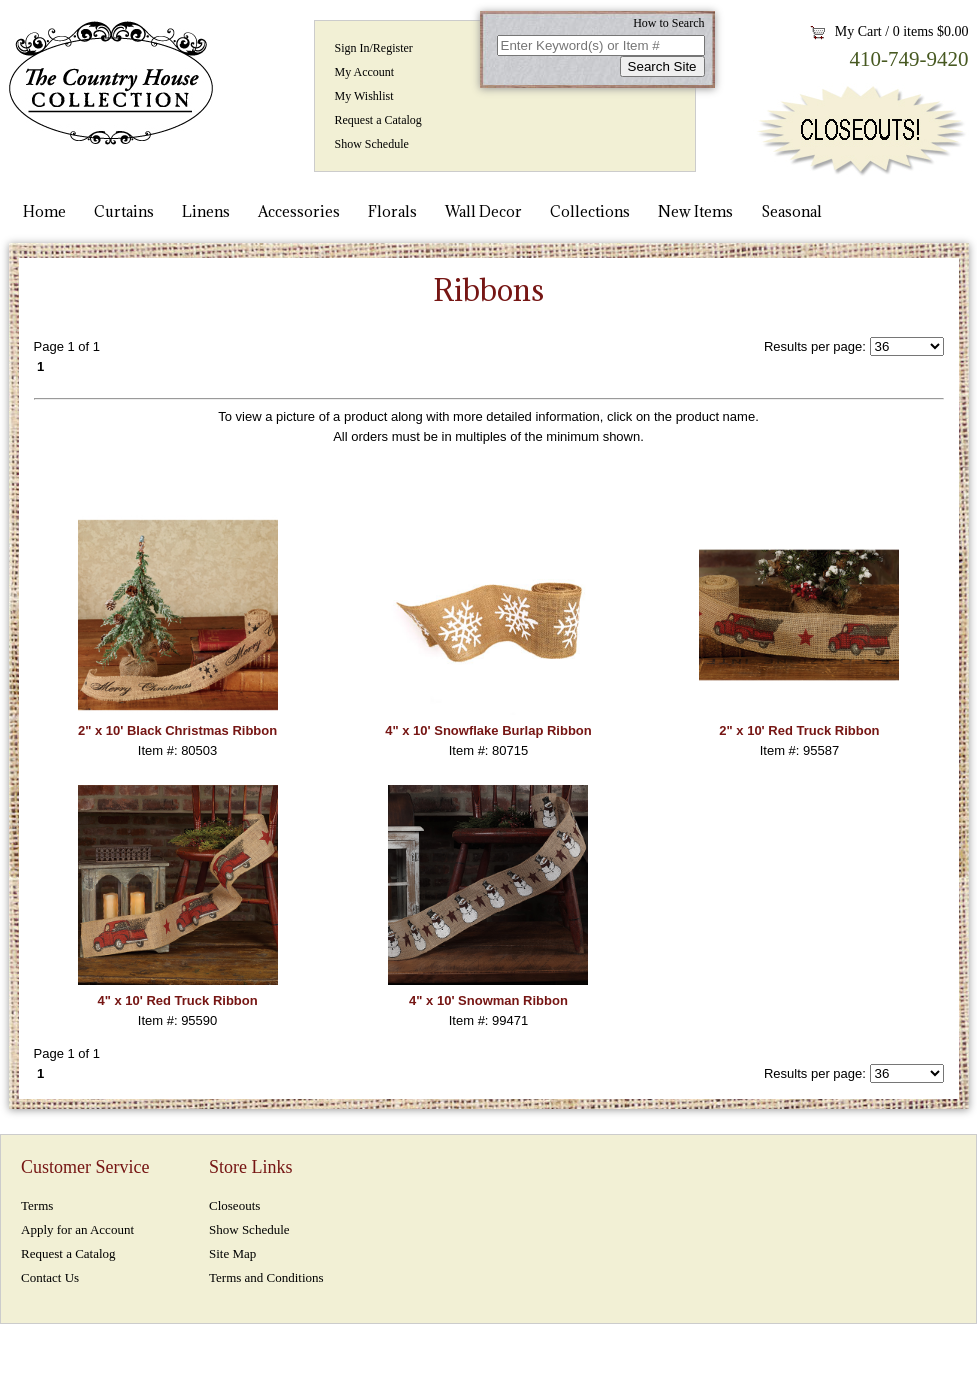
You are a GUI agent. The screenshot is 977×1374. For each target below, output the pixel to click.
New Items (695, 211)
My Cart (858, 31)
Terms (37, 1205)
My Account (365, 72)
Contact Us (50, 1277)
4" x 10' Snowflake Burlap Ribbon (488, 730)
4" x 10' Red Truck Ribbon (177, 1000)
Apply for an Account (77, 1229)
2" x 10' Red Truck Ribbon (799, 730)
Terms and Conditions (266, 1277)
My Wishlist (364, 96)
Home (44, 211)
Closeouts (234, 1205)
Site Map (232, 1253)
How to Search (668, 23)
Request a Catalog (378, 120)
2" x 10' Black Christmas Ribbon (177, 730)
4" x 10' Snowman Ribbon (488, 1000)
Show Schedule (372, 144)
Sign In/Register (374, 48)
